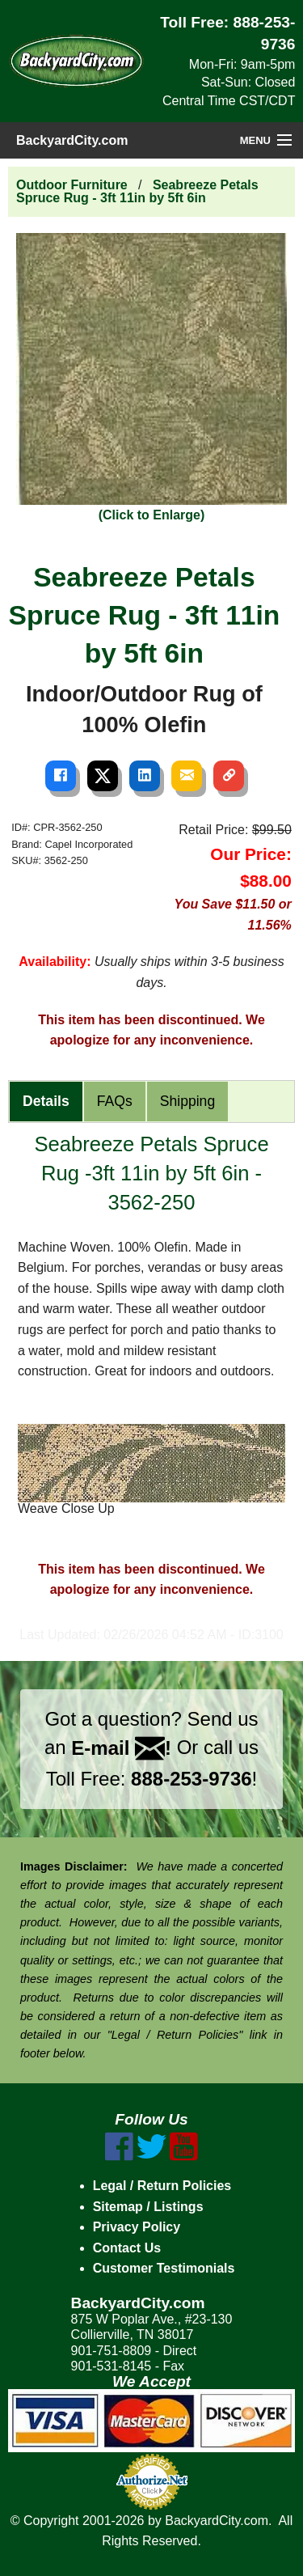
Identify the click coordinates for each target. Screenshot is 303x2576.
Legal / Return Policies (162, 2186)
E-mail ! (121, 1748)
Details (46, 1101)
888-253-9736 (191, 1779)
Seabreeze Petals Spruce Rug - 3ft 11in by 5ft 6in (137, 191)
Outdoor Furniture (72, 185)
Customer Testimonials (164, 2268)
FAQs (115, 1101)
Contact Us (127, 2248)
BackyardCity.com (72, 140)
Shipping (187, 1101)
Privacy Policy (137, 2227)
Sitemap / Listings (148, 2207)
